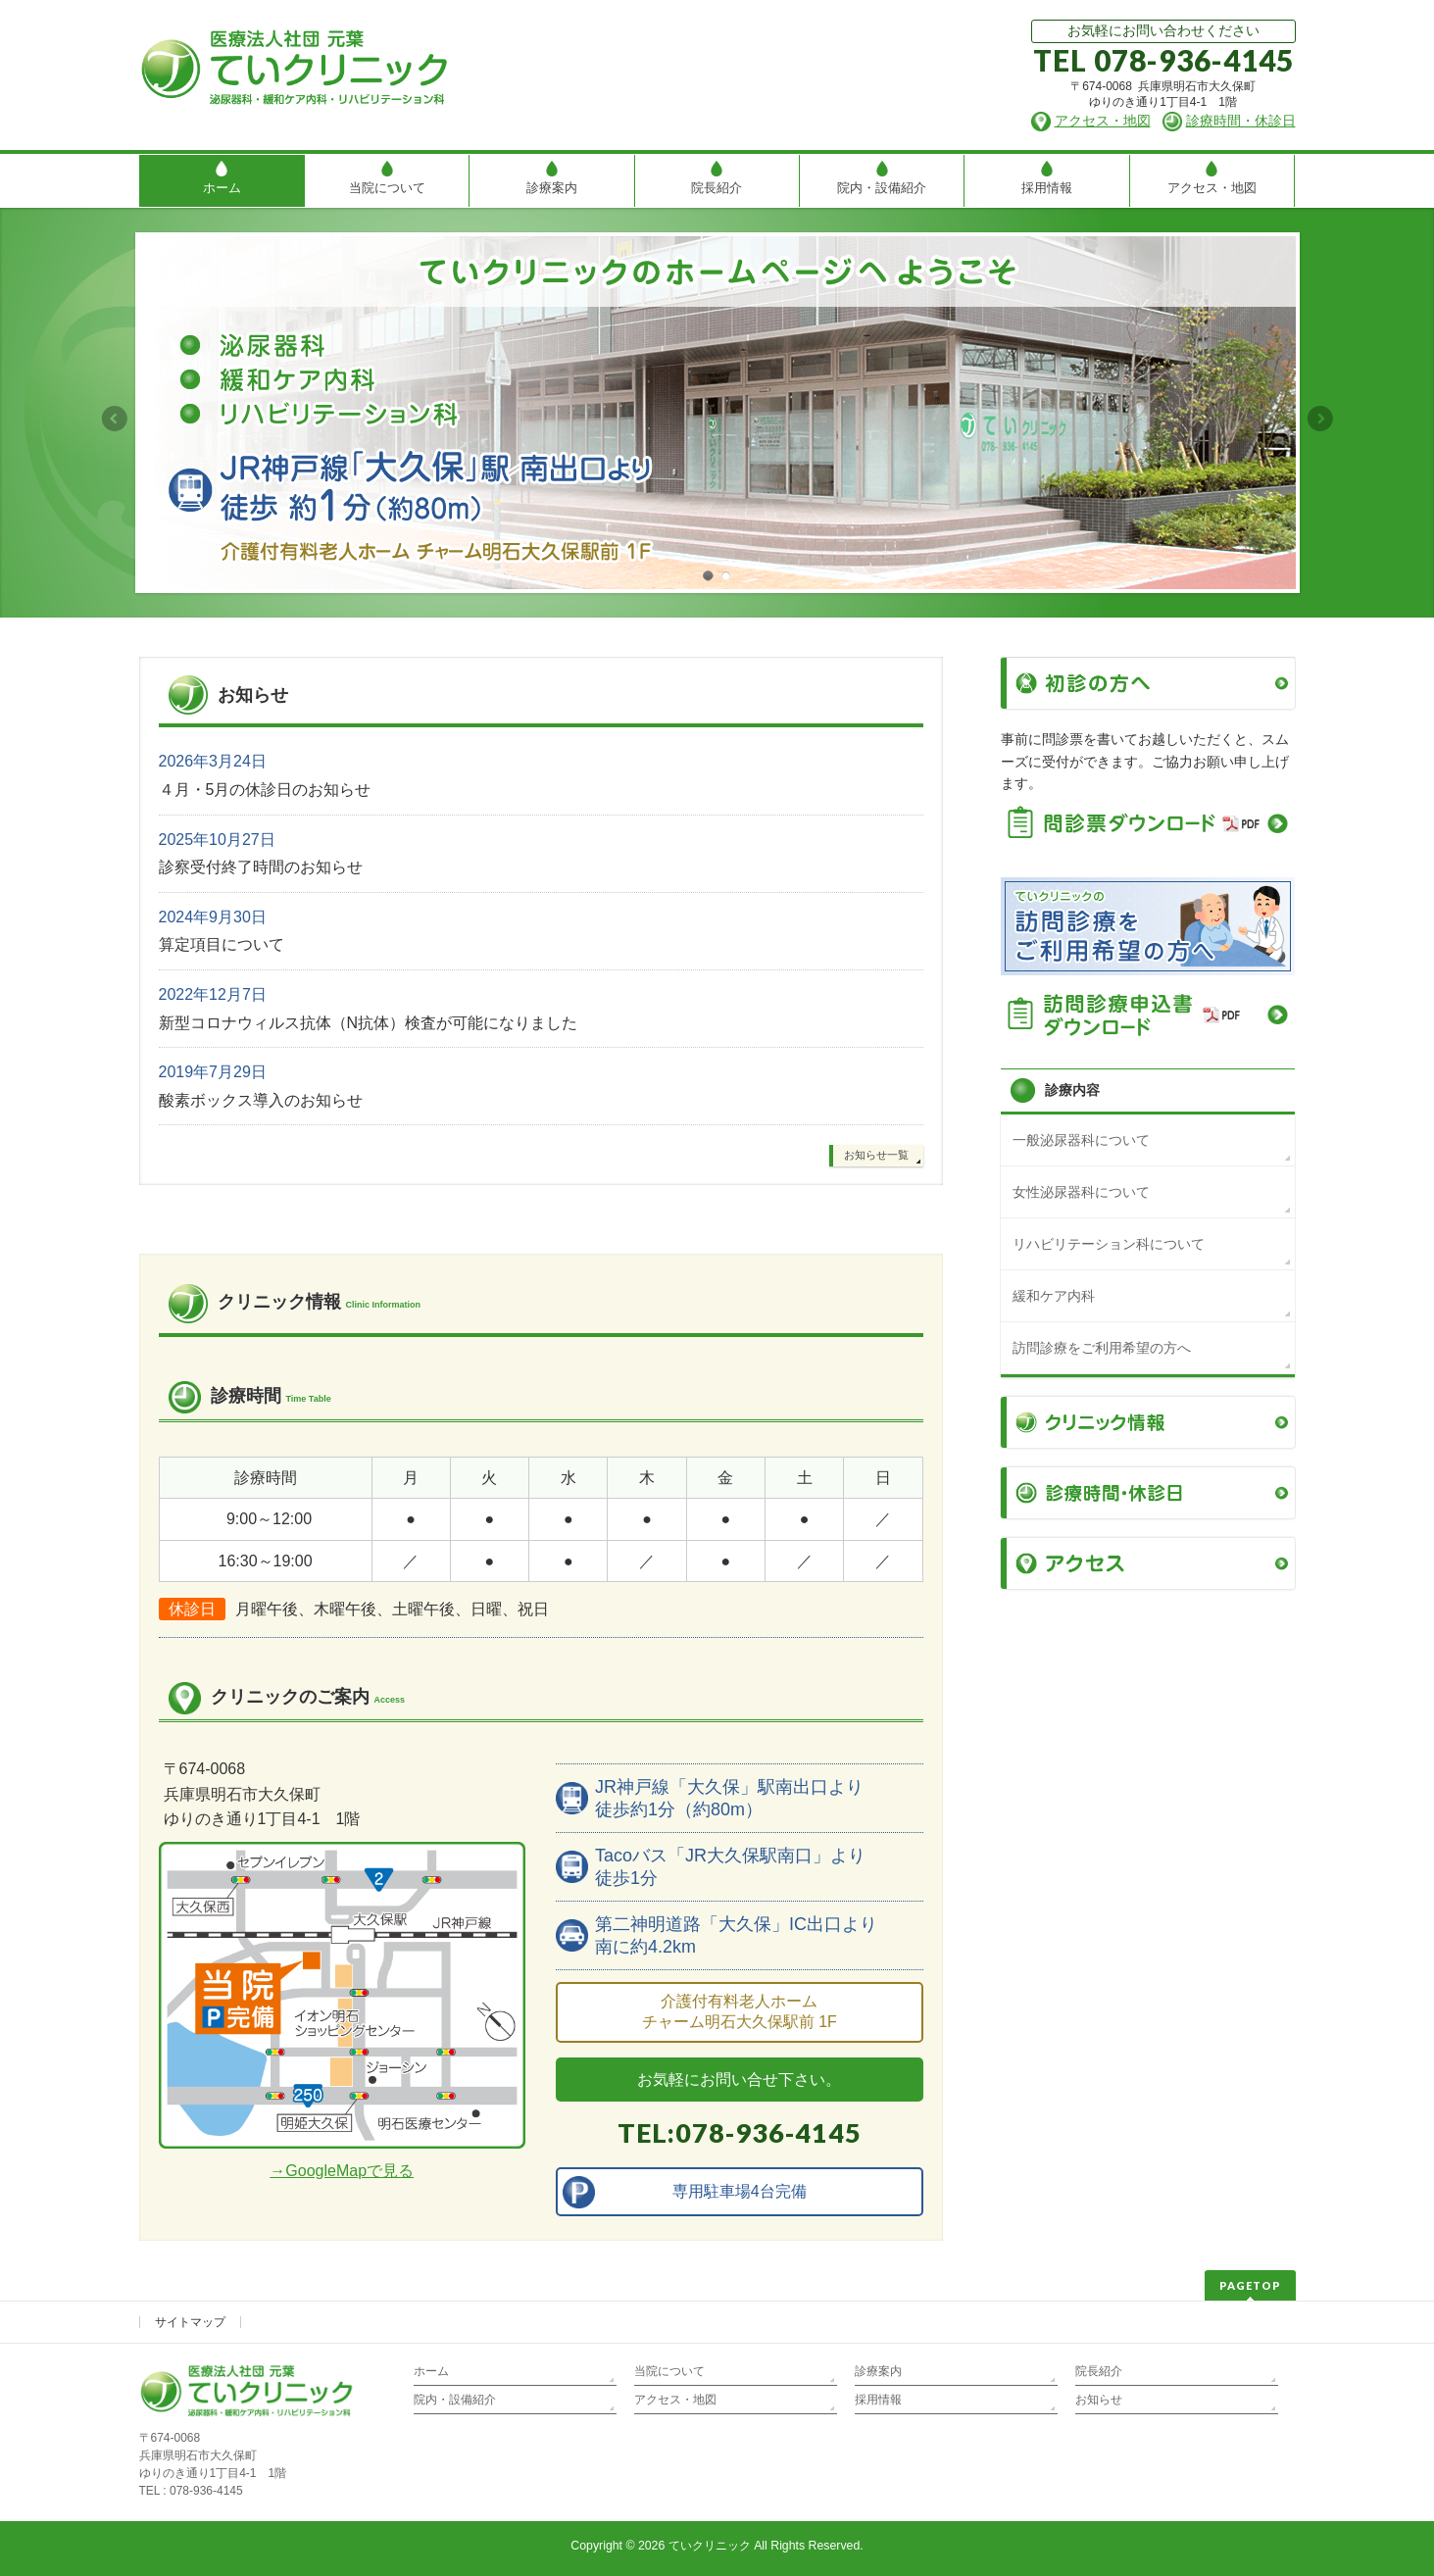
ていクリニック (709, 2545)
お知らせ (1098, 2399)
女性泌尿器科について (1081, 1192)
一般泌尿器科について (1081, 1140)
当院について (669, 2371)
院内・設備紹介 (455, 2399)
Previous (113, 418)
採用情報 (878, 2399)
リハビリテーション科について (1109, 1244)
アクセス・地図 (675, 2399)
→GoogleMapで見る (342, 2170)
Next (1321, 418)
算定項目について (221, 944)
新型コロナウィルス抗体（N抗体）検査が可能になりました (368, 1023)
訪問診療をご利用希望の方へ (1102, 1348)
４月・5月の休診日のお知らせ (265, 789)
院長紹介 (1098, 2371)
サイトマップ (190, 2322)
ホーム (431, 2371)
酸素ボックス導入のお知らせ (261, 1100)
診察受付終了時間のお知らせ (261, 867)
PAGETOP (1250, 2285)
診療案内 (878, 2371)
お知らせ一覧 (876, 1155)
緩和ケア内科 (1054, 1296)
